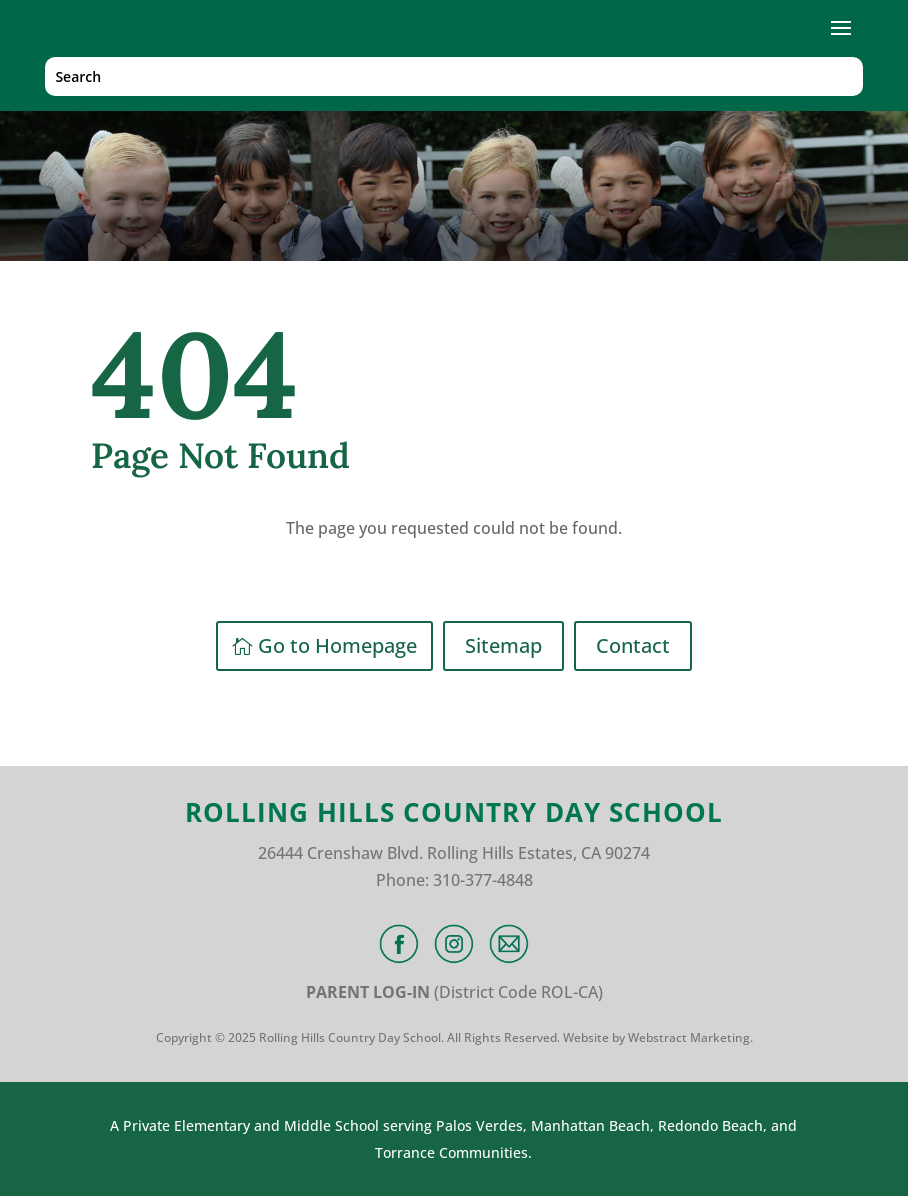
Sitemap (503, 645)
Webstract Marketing (689, 1037)
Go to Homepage (337, 645)
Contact (633, 645)
